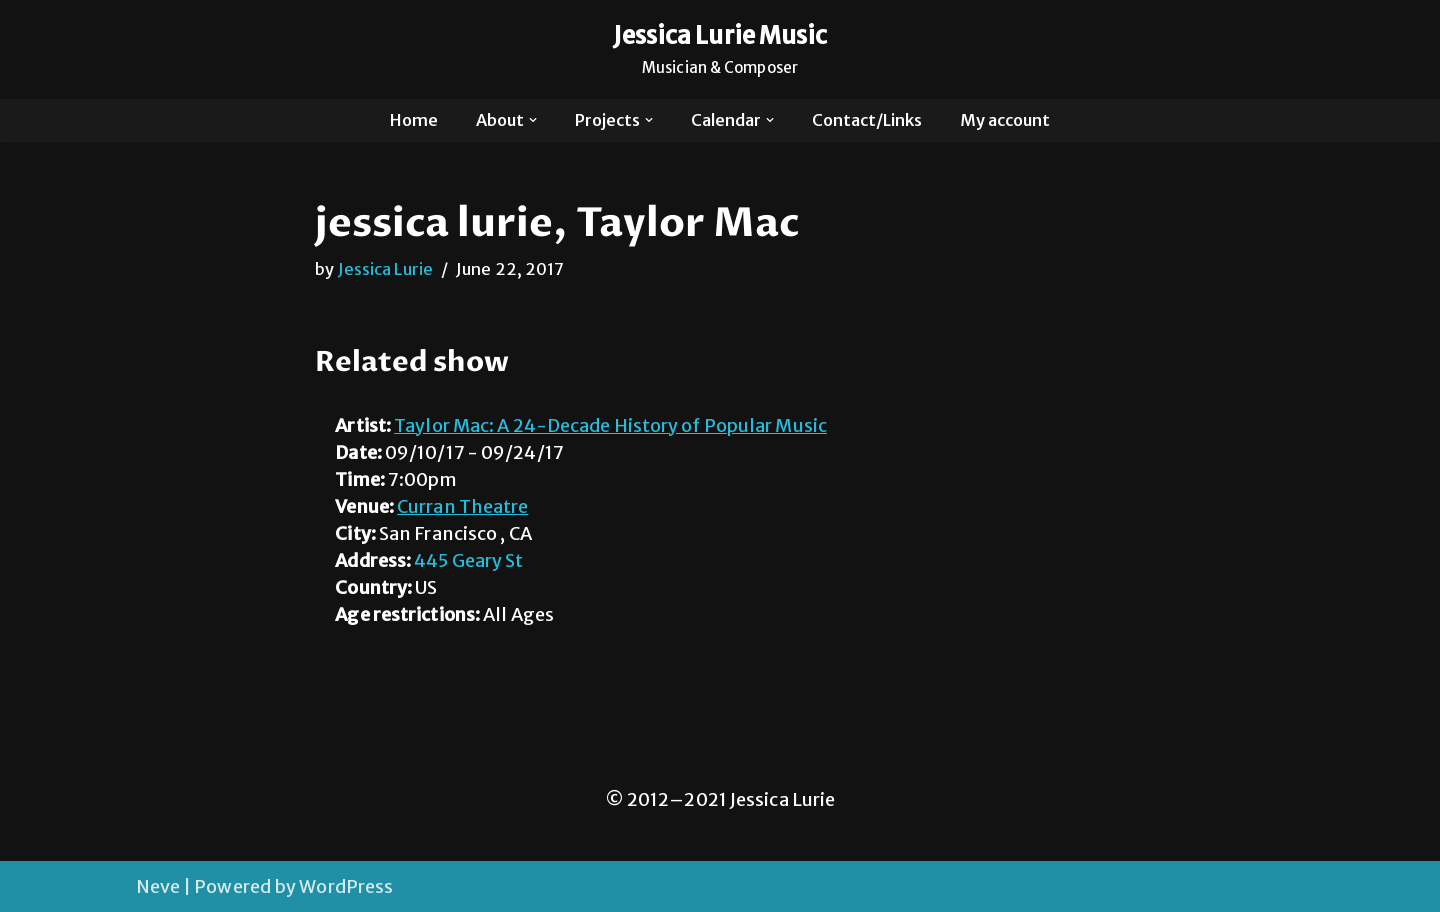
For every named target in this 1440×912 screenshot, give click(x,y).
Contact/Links (867, 120)
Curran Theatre (462, 506)
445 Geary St (468, 560)
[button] (533, 120)
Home (414, 120)
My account (1005, 120)
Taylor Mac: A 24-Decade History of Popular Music (610, 425)
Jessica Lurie (385, 269)
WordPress (346, 886)
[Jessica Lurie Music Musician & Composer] (720, 49)
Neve (158, 886)
